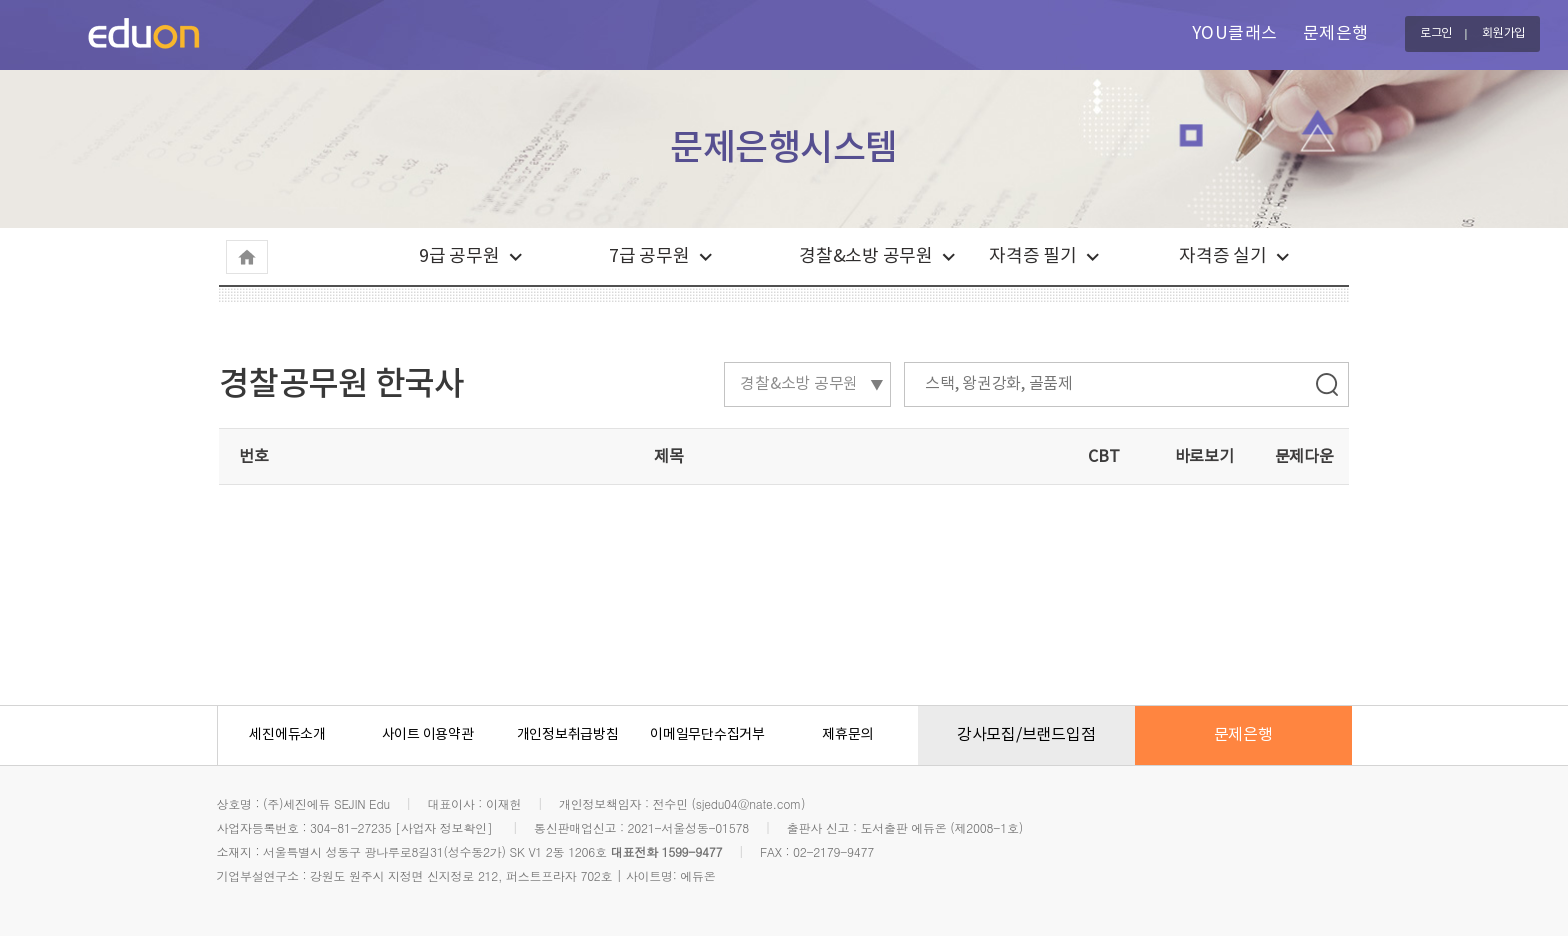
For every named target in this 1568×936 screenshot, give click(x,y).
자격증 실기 (1223, 256)
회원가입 (1503, 33)
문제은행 (1336, 34)
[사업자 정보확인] (444, 827)
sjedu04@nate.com (748, 803)
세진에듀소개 (287, 735)
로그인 (1436, 33)
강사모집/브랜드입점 (1026, 735)
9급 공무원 (459, 256)
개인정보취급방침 (568, 735)
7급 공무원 (649, 256)
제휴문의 (847, 735)
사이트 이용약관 (428, 735)
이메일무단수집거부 (707, 735)
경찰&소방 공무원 (866, 256)
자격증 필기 (1033, 256)
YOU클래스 (1235, 34)
